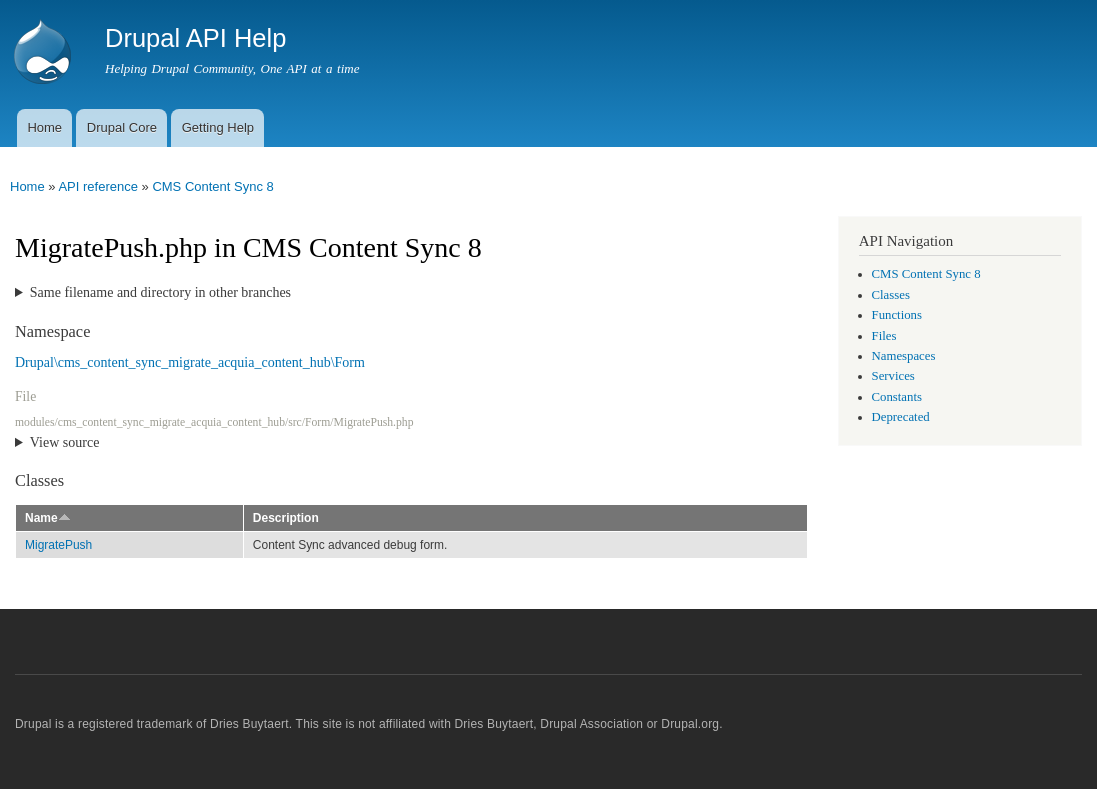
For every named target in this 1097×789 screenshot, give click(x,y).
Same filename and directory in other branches (160, 292)
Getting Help (218, 127)
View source (65, 442)
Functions (897, 315)
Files (884, 336)
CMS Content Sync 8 (212, 186)
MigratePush (58, 545)
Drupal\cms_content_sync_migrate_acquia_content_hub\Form (190, 362)
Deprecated (901, 417)
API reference (98, 186)
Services (893, 376)
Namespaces (904, 356)
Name (48, 518)
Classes (891, 295)
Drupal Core (122, 127)
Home (44, 127)
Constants (897, 397)
